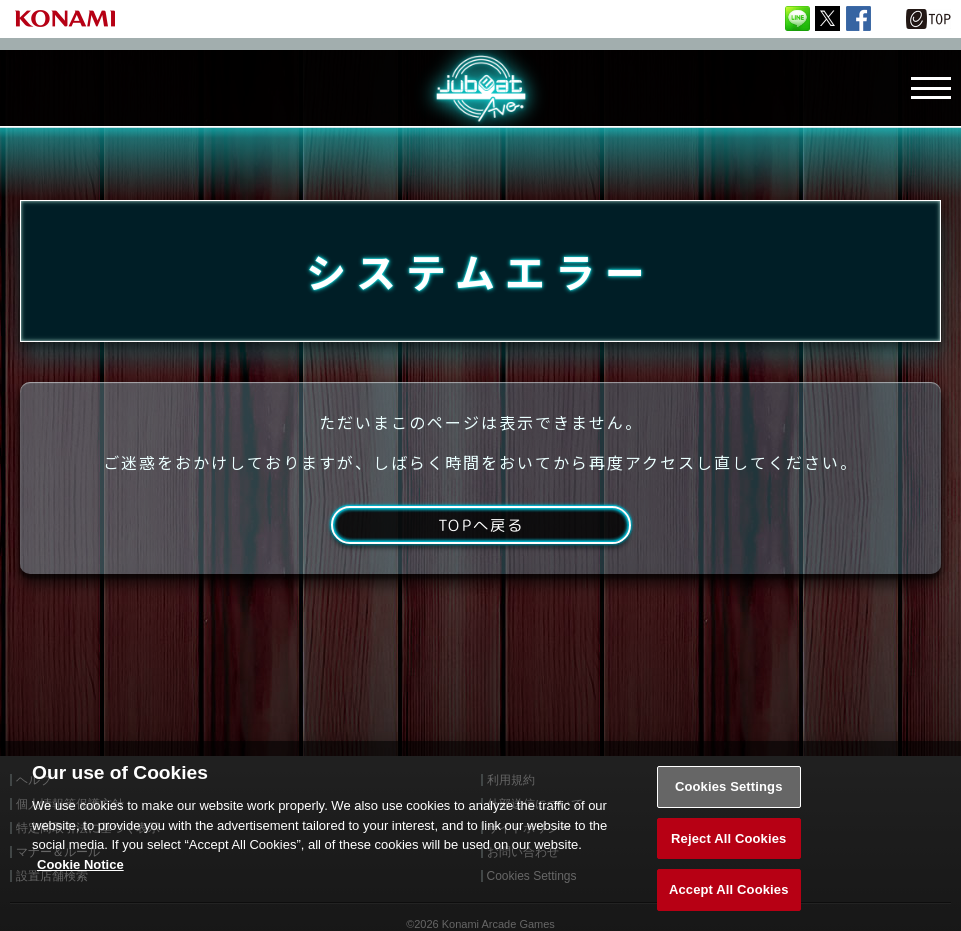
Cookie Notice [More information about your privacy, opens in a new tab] (80, 887)
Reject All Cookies (728, 861)
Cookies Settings (729, 809)
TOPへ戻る (480, 532)
